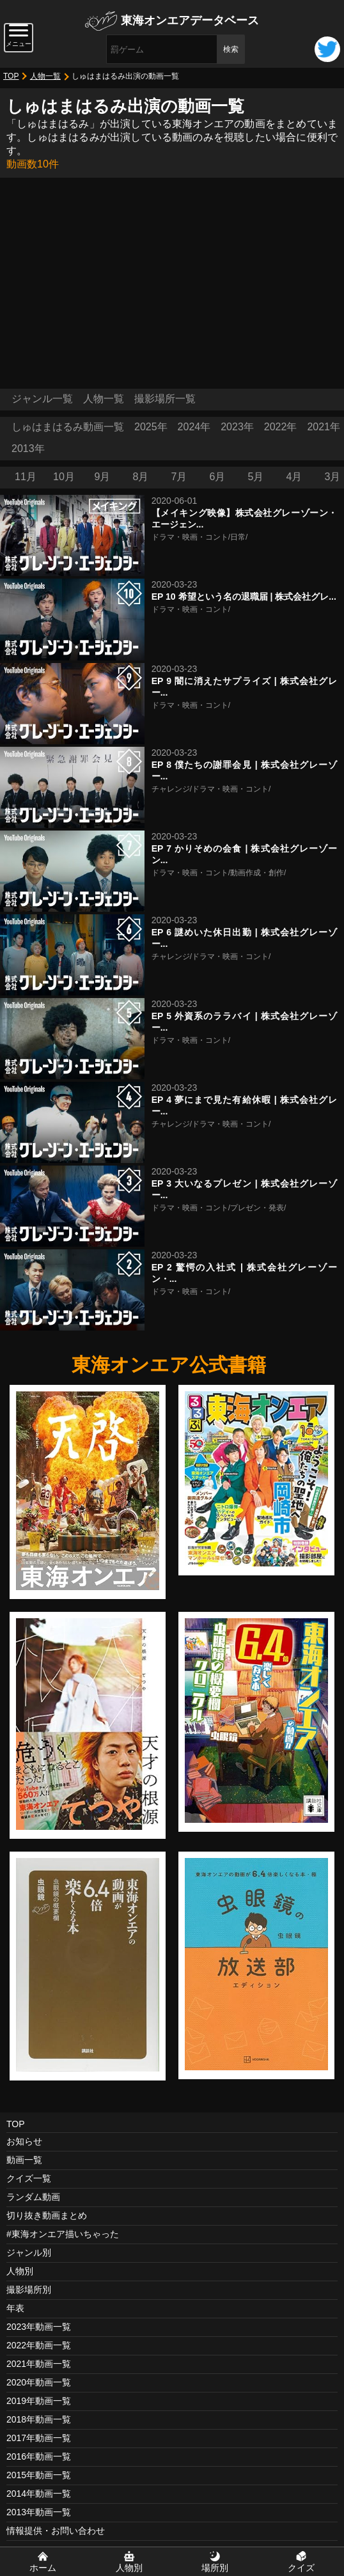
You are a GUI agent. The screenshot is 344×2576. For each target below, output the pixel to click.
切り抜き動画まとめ (46, 2215)
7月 (179, 476)
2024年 (194, 426)
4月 (294, 476)
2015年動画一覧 (38, 2475)
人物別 (19, 2271)
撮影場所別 (28, 2289)
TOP (11, 76)
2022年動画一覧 (38, 2345)
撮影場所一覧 (165, 398)
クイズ (301, 2568)
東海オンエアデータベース (190, 20)
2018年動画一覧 (38, 2419)
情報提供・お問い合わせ (55, 2530)
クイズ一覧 (28, 2178)
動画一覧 (24, 2160)
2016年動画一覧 (38, 2456)
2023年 (237, 426)
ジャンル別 (28, 2252)
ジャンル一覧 (42, 398)
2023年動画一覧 (38, 2327)
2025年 (151, 426)
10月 (64, 476)
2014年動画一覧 (38, 2493)
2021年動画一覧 (38, 2364)
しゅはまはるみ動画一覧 (68, 426)
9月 (103, 476)
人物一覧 (45, 76)
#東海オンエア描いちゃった (62, 2234)
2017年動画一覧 (38, 2438)
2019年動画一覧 (38, 2401)
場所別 (214, 2568)
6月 (218, 476)
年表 (15, 2308)
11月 (25, 476)
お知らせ (24, 2141)
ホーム (42, 2568)
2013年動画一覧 (38, 2512)
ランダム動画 (33, 2197)
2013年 (28, 448)
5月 (256, 476)
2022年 (280, 426)
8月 (141, 476)
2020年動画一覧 (38, 2382)
